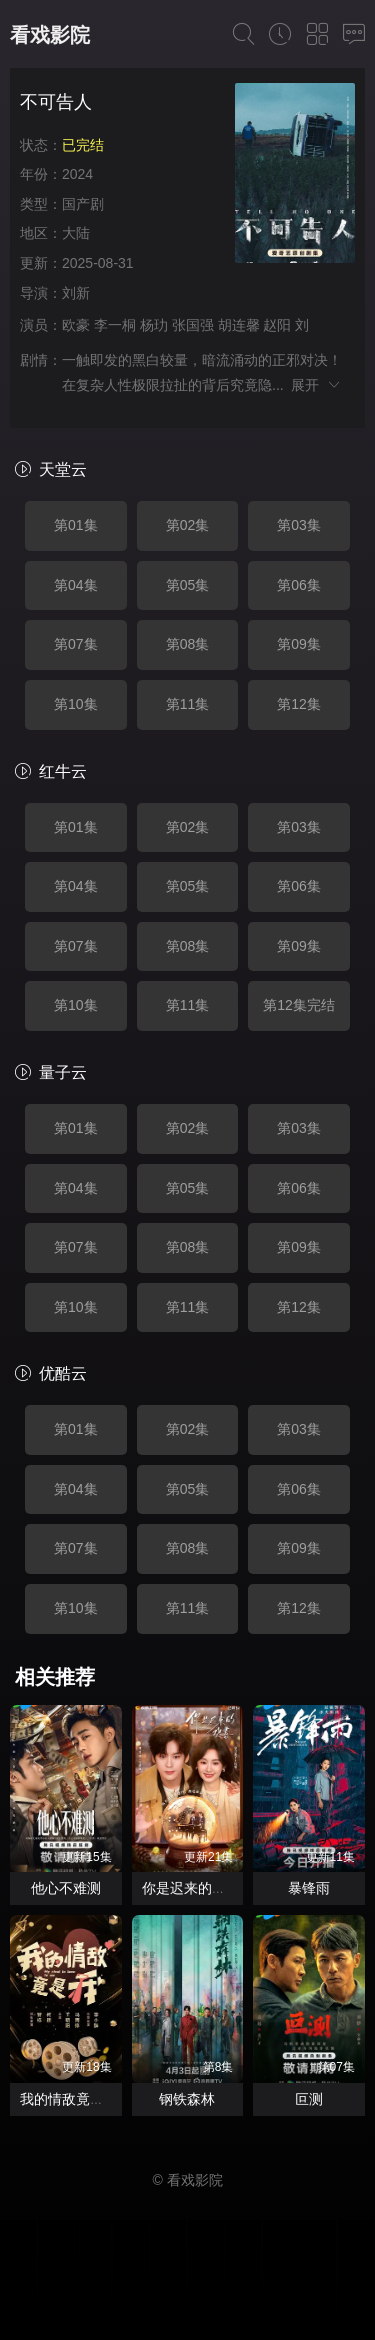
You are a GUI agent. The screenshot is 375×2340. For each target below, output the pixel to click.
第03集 (299, 525)
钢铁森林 (187, 2099)
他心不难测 (66, 1888)
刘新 (76, 293)
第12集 (299, 704)
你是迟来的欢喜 (191, 1888)
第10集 (76, 704)
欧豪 (76, 325)
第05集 (188, 585)
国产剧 (83, 204)
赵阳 (277, 325)
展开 (316, 385)
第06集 (299, 585)
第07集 (76, 644)
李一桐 (115, 325)
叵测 (309, 2099)
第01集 (76, 525)
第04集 (76, 585)
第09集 (299, 644)
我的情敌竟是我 (69, 2099)
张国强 (193, 325)
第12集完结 (299, 1005)
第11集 (188, 704)
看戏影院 (50, 35)
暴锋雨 (309, 1888)
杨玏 (154, 325)
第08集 (188, 644)
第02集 (188, 525)
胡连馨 (239, 325)
